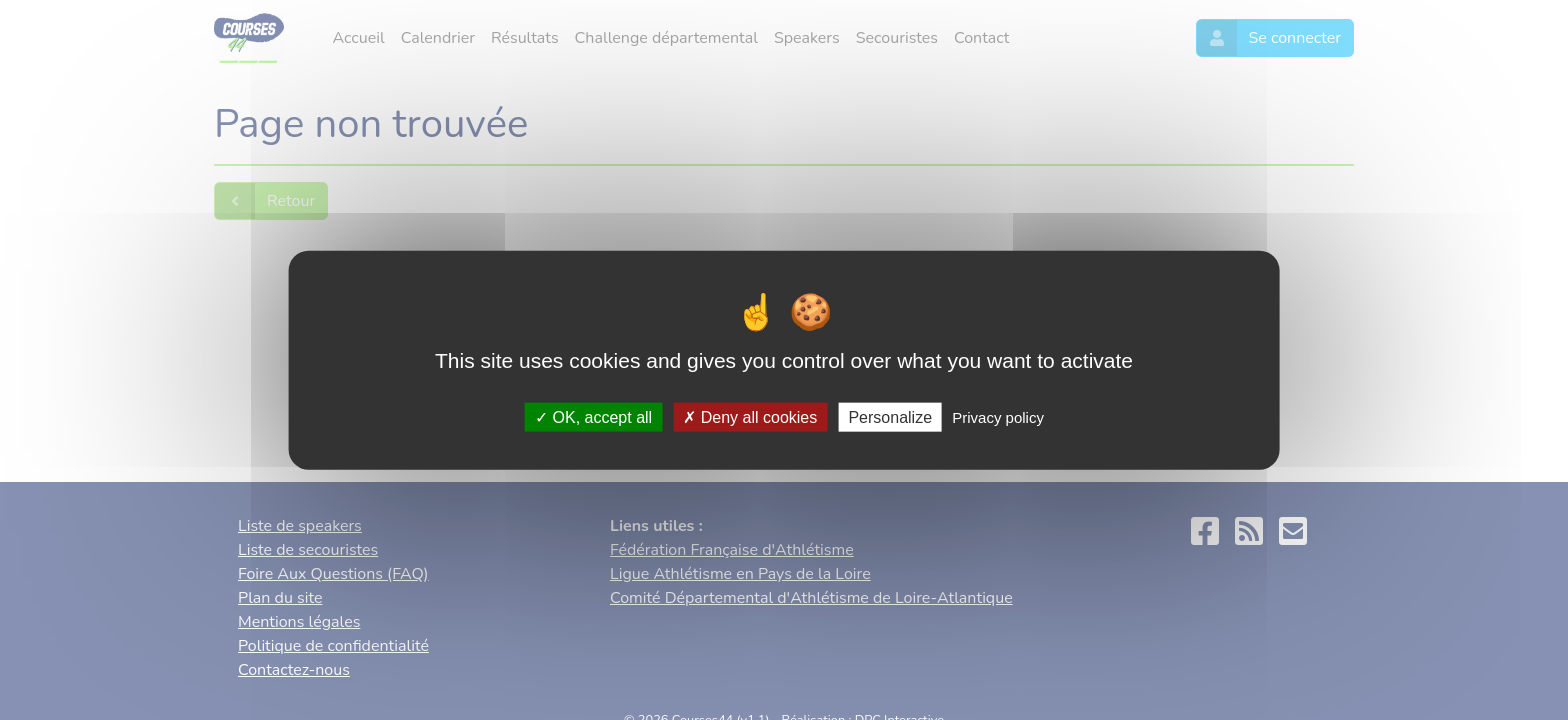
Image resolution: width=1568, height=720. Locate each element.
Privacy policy (998, 416)
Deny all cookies (750, 416)
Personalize (890, 416)
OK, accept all (593, 416)
